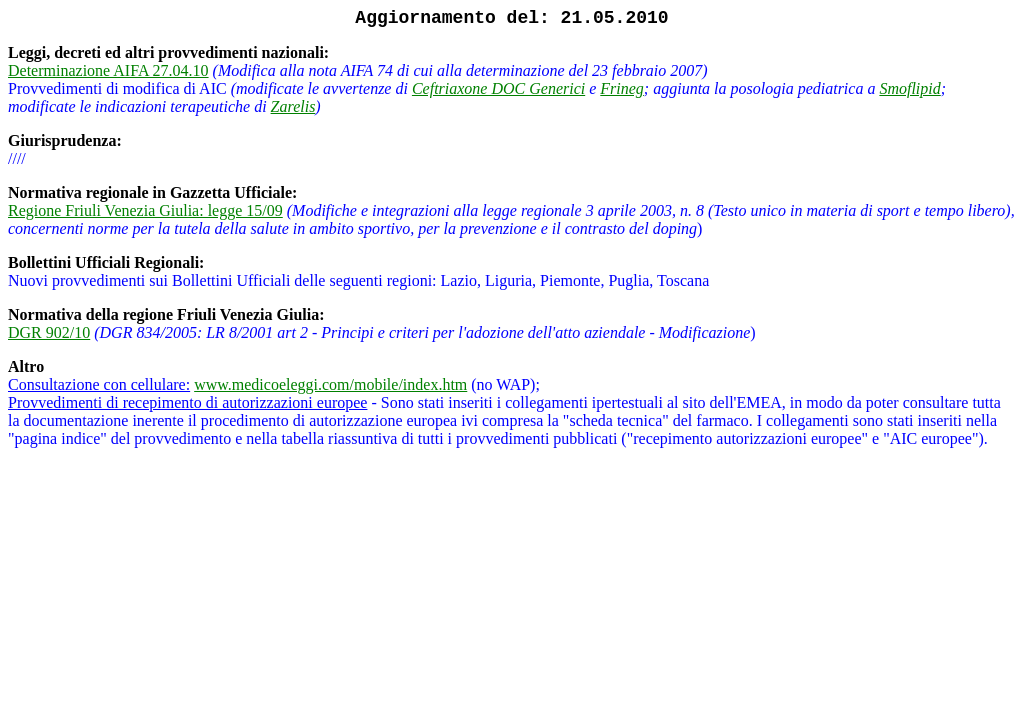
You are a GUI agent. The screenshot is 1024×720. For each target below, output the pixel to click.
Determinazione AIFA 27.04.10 (108, 70)
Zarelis (293, 106)
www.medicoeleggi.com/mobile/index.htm (330, 384)
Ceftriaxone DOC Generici (498, 88)
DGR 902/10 (49, 332)
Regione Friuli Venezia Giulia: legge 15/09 (145, 210)
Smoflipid (909, 88)
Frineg (622, 88)
